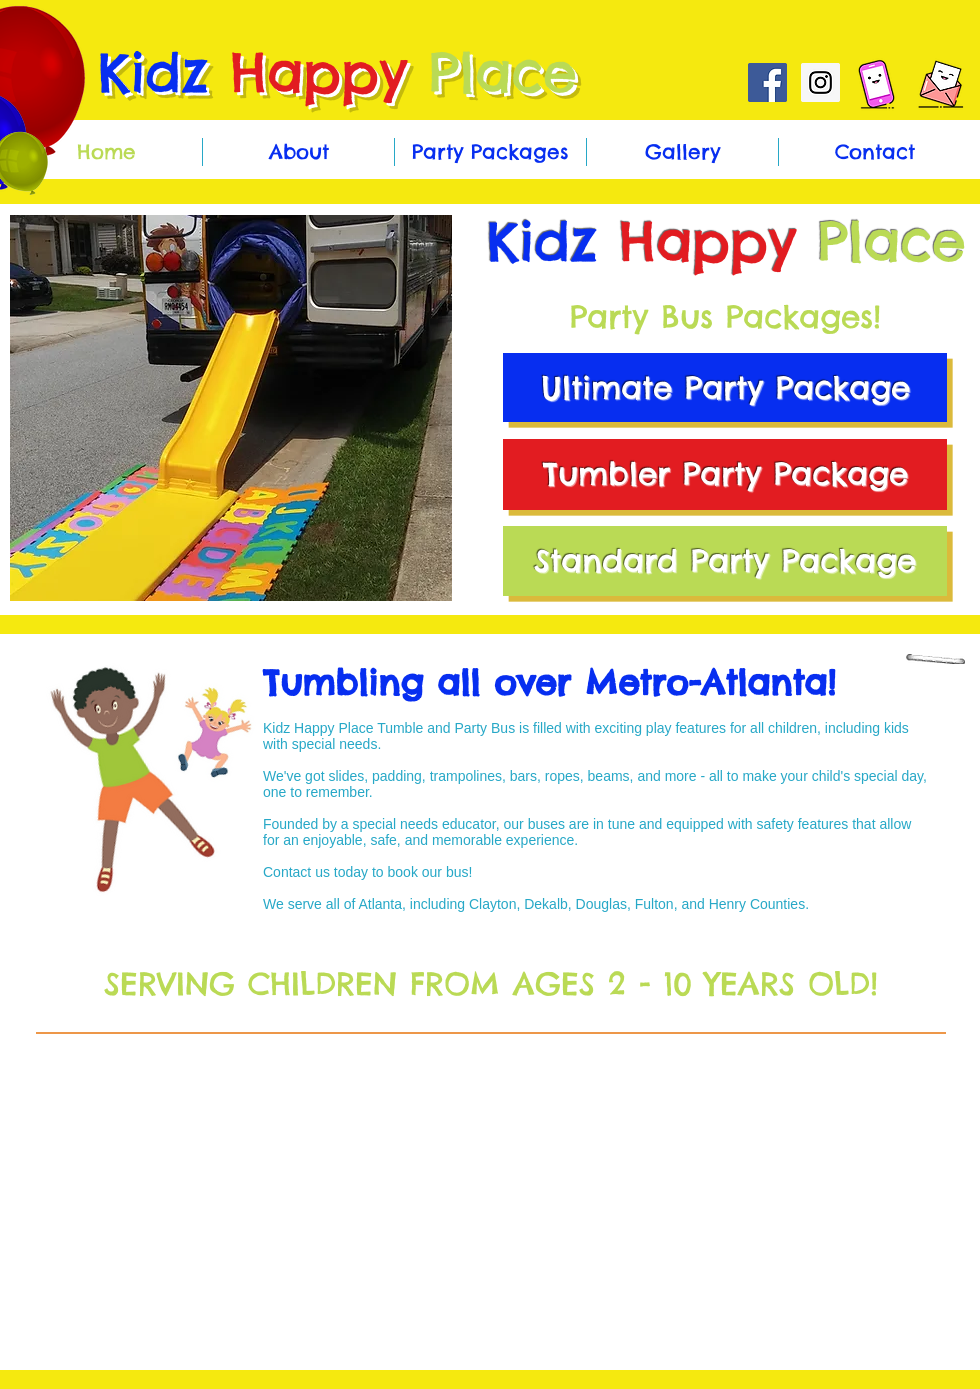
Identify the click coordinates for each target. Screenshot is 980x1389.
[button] (231, 408)
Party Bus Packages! (725, 316)
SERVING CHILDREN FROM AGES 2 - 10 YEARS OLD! (491, 983)
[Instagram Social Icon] (820, 82)
